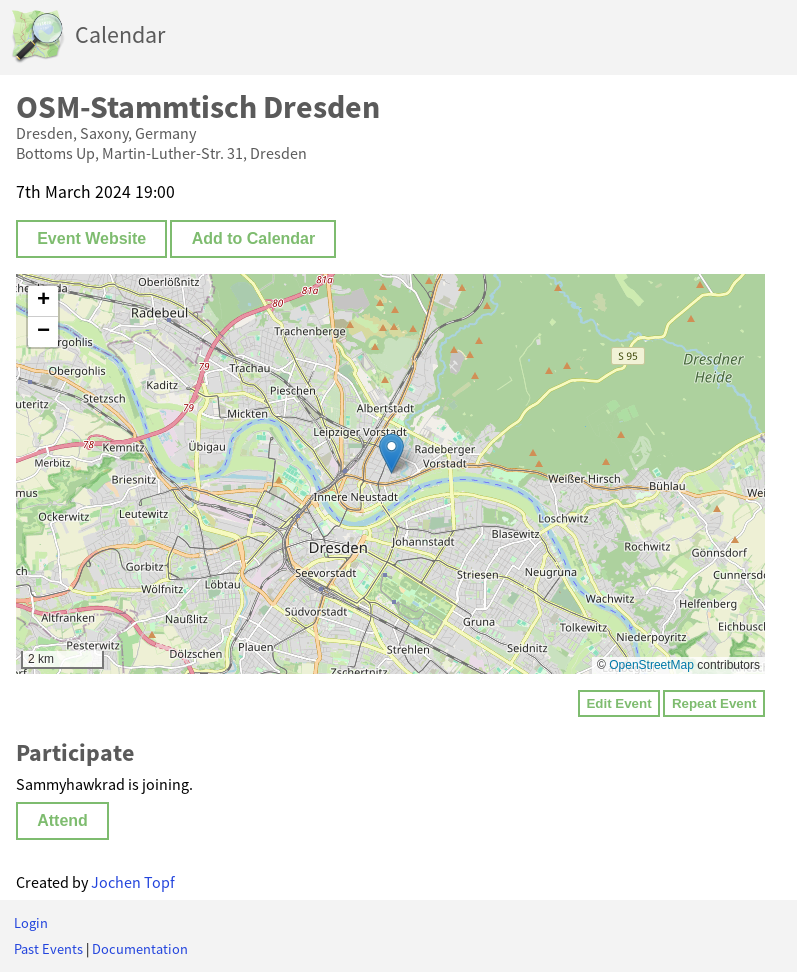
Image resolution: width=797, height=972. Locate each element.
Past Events (48, 949)
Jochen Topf (133, 882)
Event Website (91, 238)
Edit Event (618, 703)
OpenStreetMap (651, 665)
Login (31, 923)
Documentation (140, 949)
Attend (62, 820)
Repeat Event (714, 703)
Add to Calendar (254, 238)
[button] (391, 453)
